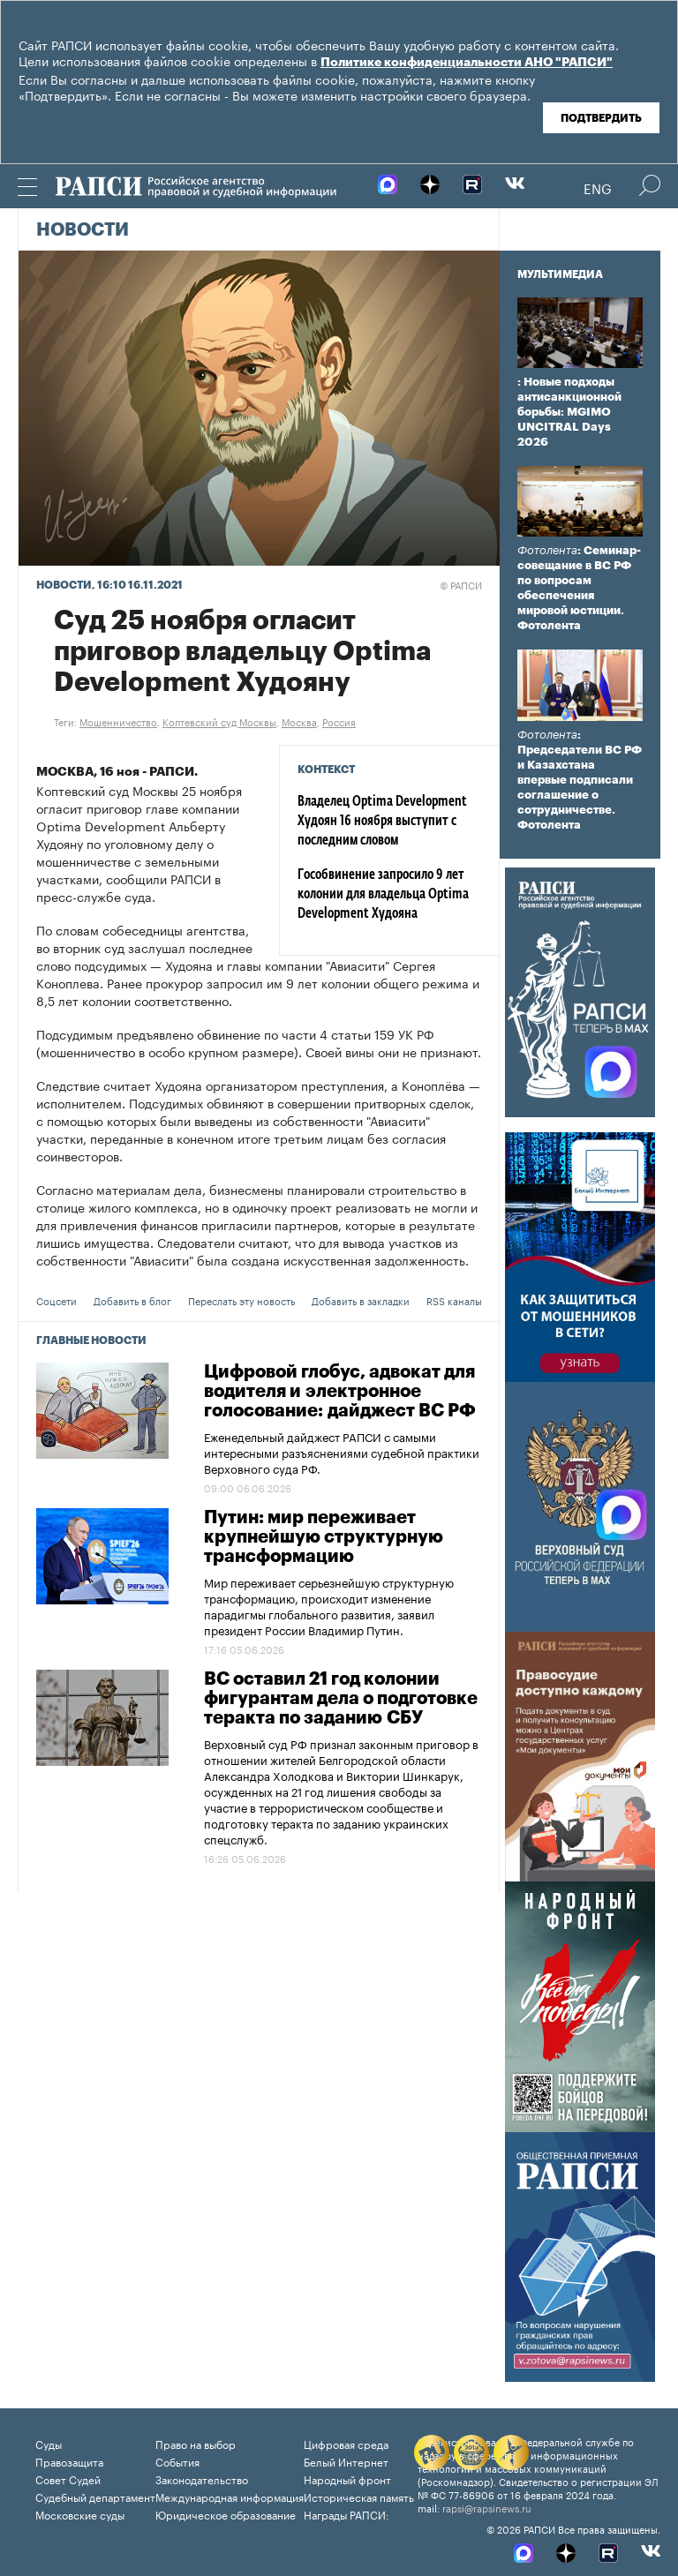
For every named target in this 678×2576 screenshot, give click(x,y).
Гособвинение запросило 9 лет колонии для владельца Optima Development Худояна (383, 894)
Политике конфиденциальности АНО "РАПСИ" (466, 62)
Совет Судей (68, 2478)
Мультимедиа (560, 274)
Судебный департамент (95, 2496)
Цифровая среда (346, 2443)
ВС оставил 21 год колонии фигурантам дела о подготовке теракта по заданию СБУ (341, 1699)
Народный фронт (347, 2478)
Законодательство (201, 2478)
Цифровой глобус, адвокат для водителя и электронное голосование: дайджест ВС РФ (340, 1391)
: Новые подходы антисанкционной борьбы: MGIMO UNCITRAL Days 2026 (569, 411)
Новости (82, 230)
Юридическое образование (225, 2513)
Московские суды (79, 2513)
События (177, 2460)
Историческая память (359, 2496)
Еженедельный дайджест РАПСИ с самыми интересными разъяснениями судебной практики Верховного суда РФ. (341, 1451)
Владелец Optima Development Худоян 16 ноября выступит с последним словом (382, 821)
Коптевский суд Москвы (219, 721)
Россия (339, 721)
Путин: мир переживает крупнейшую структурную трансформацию (323, 1537)
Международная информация (229, 2496)
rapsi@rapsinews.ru (486, 2507)
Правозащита (69, 2460)
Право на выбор (195, 2443)
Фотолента (547, 550)
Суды (48, 2443)
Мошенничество (118, 721)
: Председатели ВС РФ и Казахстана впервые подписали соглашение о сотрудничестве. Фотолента (579, 779)
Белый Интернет (346, 2460)
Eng (598, 187)
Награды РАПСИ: (346, 2513)
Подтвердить (601, 118)
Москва (299, 721)
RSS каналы (454, 1300)
